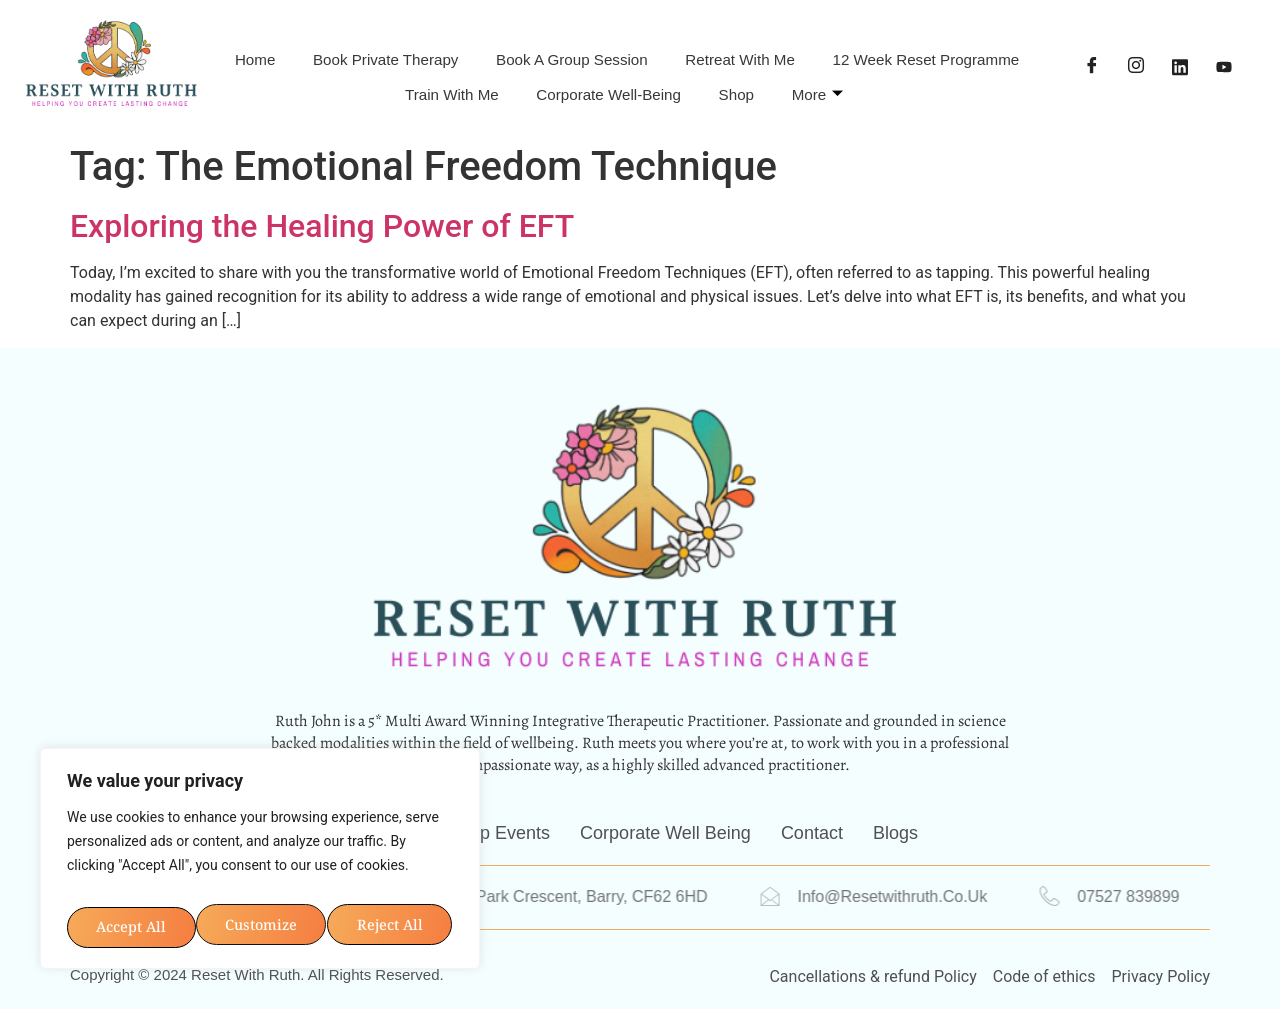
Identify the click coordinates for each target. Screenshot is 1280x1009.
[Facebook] (1092, 67)
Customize (161, 858)
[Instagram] (1136, 67)
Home (318, 51)
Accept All (260, 918)
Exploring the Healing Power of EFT (322, 226)
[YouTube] (1224, 67)
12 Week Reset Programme (343, 84)
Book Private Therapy (472, 51)
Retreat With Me (892, 51)
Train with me (553, 84)
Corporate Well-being (739, 84)
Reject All (354, 858)
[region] (260, 826)
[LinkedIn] (1180, 67)
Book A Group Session (693, 51)
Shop (890, 84)
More (984, 84)
